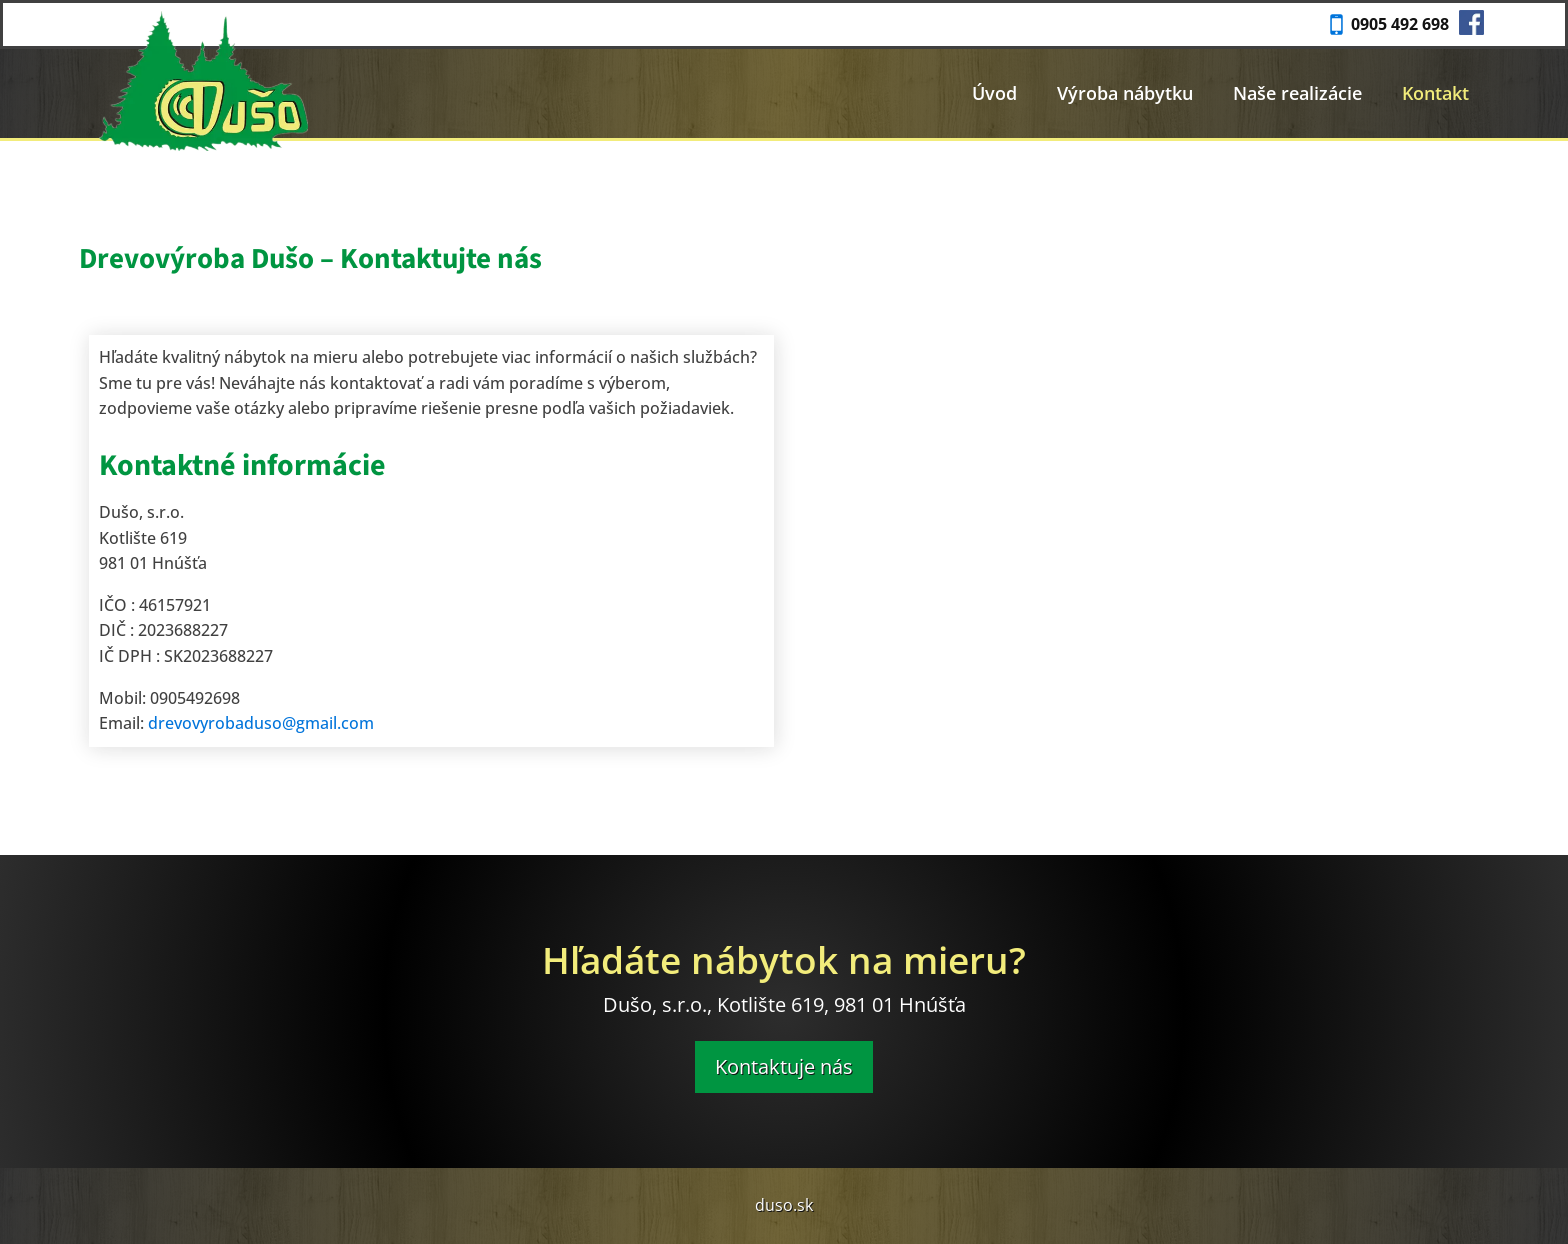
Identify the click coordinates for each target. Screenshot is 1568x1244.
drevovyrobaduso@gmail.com (261, 723)
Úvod (994, 93)
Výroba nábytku (1125, 93)
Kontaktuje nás (784, 1066)
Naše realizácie (1297, 93)
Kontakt (1435, 93)
